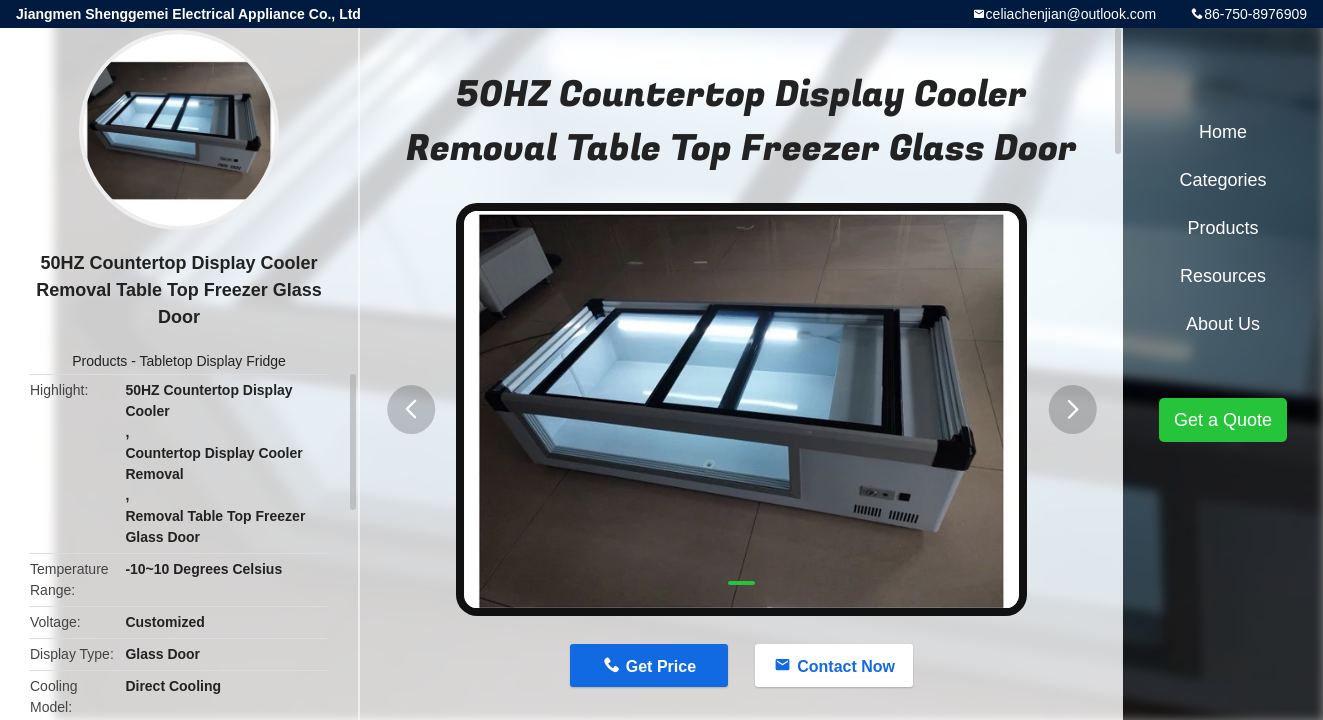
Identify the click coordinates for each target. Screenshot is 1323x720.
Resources (1223, 276)
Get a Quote (1223, 420)
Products (99, 361)
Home (1223, 132)
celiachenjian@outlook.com (1071, 14)
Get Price (661, 666)
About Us (1223, 324)
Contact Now (846, 666)
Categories (1222, 180)
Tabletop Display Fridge (213, 361)
